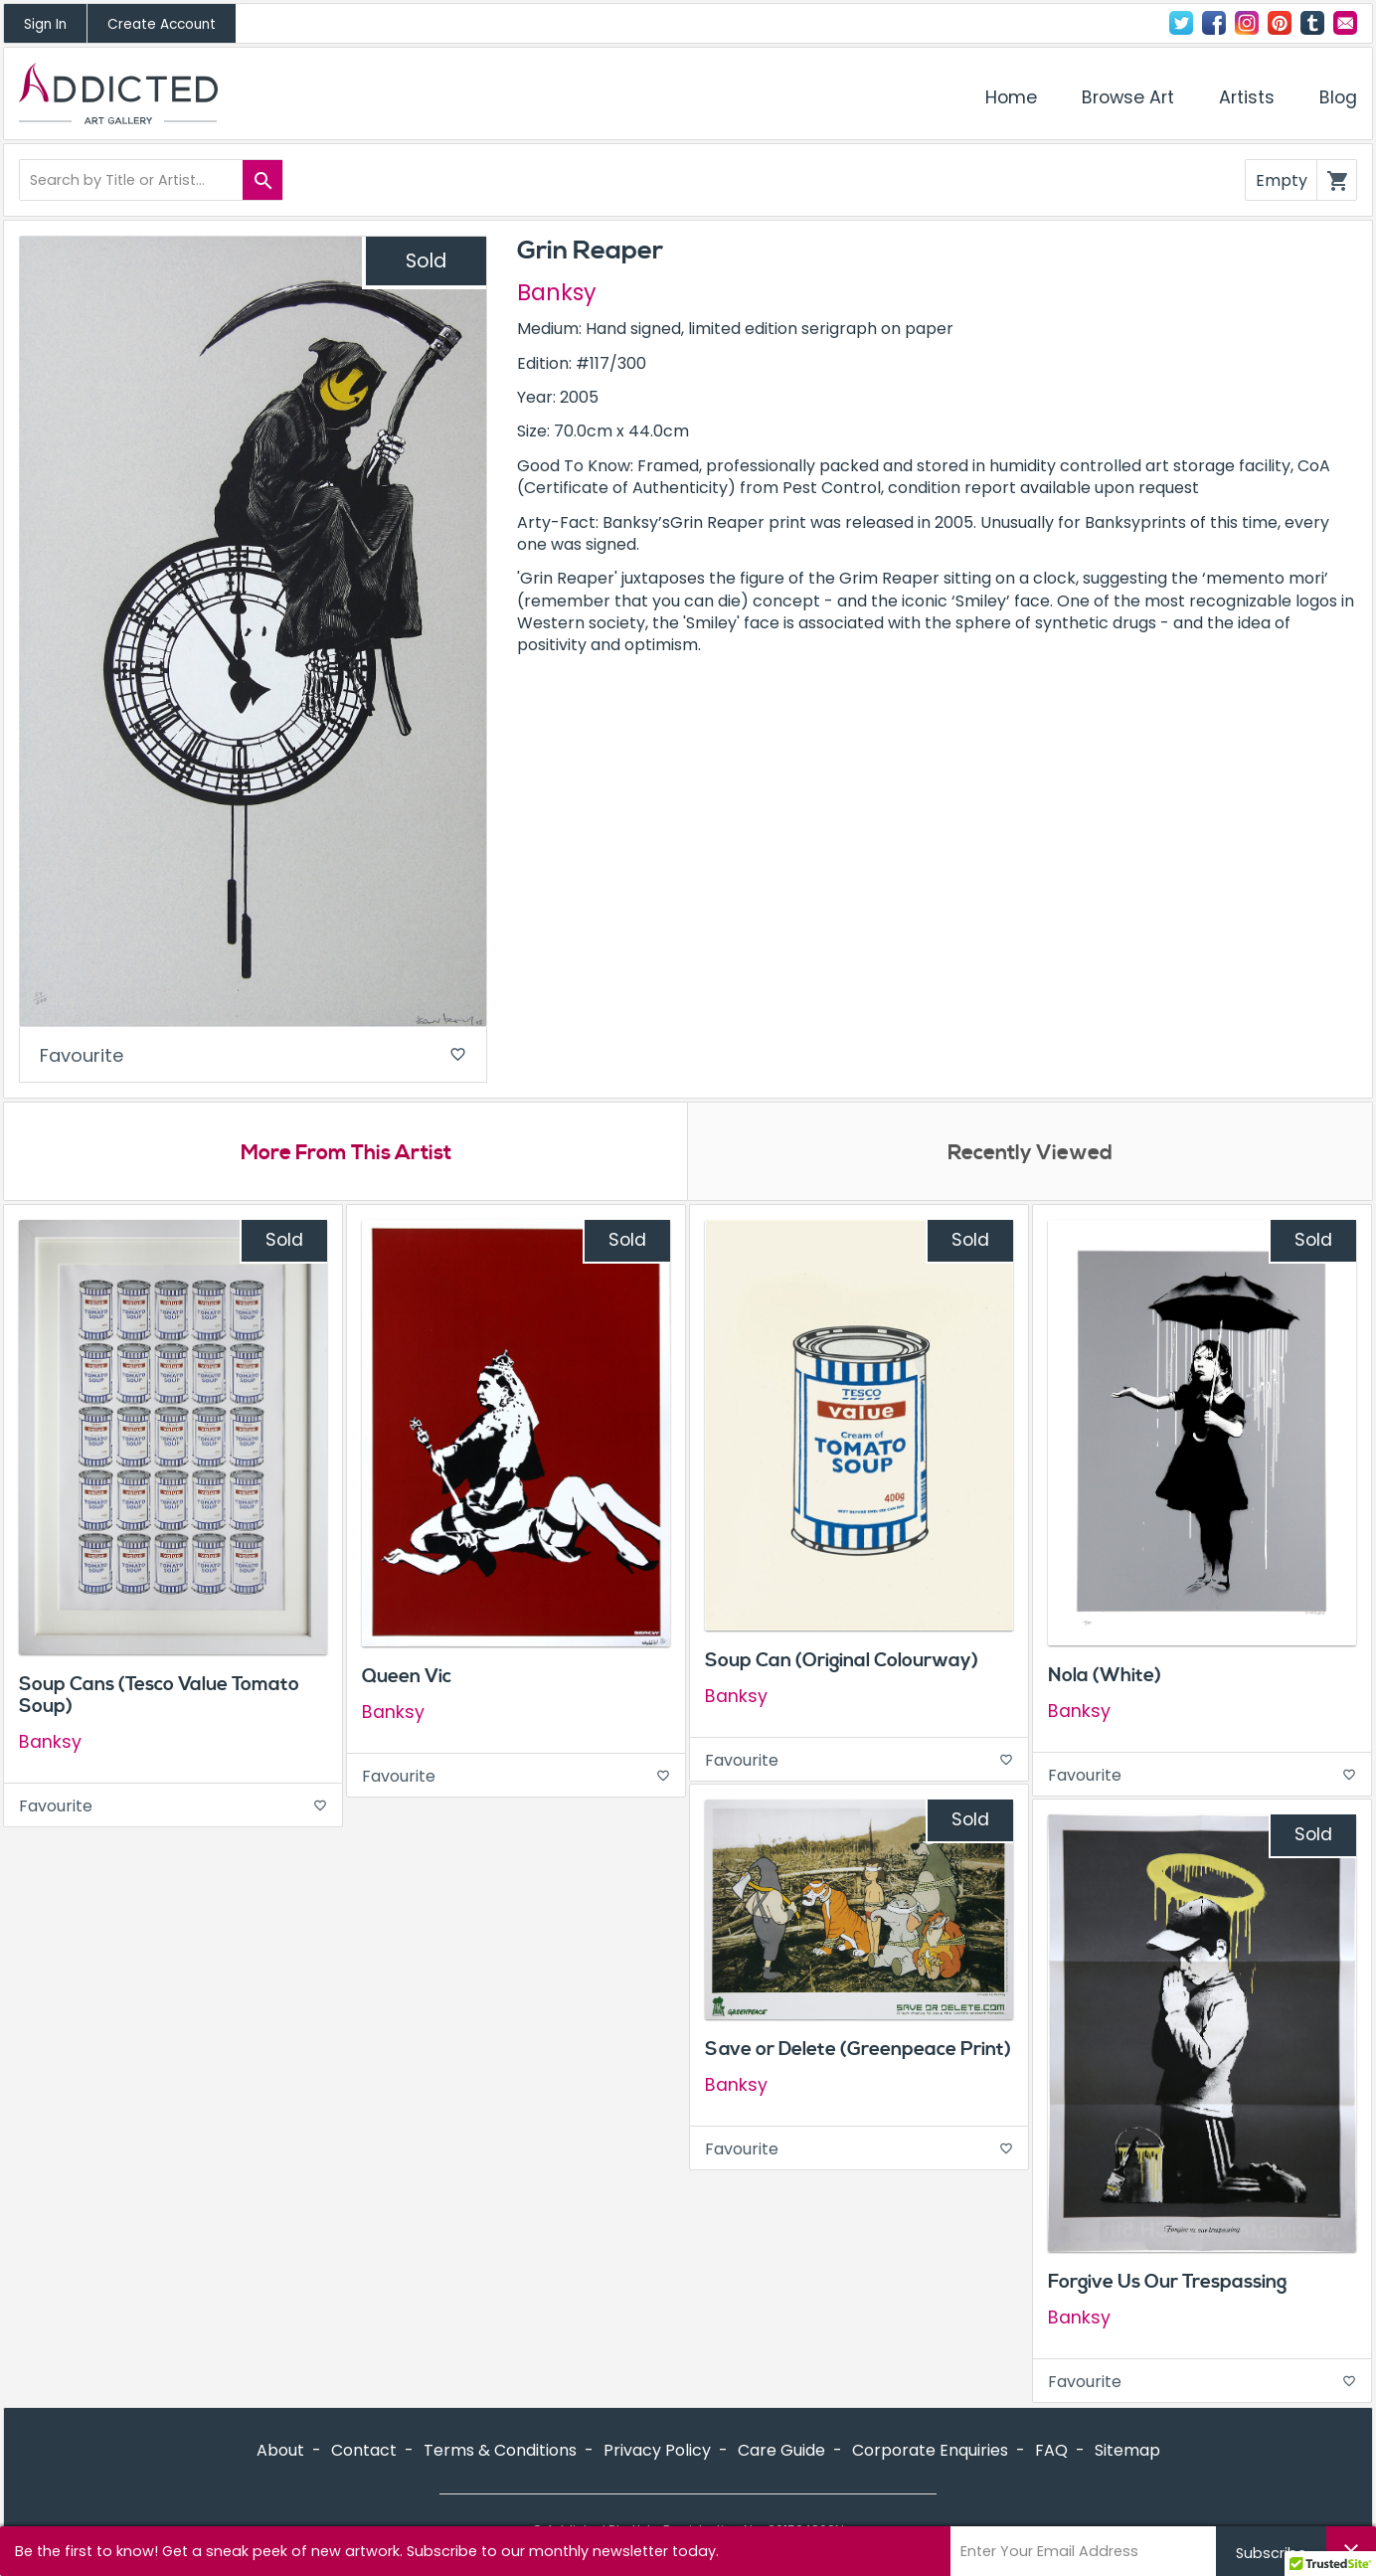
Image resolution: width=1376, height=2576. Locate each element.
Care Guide (781, 2452)
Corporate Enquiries (930, 2452)
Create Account (161, 24)
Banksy (557, 292)
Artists (1247, 97)
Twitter (1181, 23)
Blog (1338, 97)
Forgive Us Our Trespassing (1167, 2284)
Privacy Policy (657, 2452)
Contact (1345, 23)
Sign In (45, 24)
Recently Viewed (1030, 1154)
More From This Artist (345, 1154)
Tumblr (1312, 23)
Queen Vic (406, 1678)
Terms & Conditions (500, 2452)
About (280, 2452)
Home (1011, 97)
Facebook (1214, 23)
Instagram (1247, 23)
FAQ (1051, 2452)
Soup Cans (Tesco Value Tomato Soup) (159, 1697)
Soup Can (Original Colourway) (841, 1662)
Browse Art (1128, 97)
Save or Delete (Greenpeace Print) (858, 2051)
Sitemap (1127, 2452)
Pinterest (1279, 23)
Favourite (253, 1056)
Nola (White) (1104, 1677)
